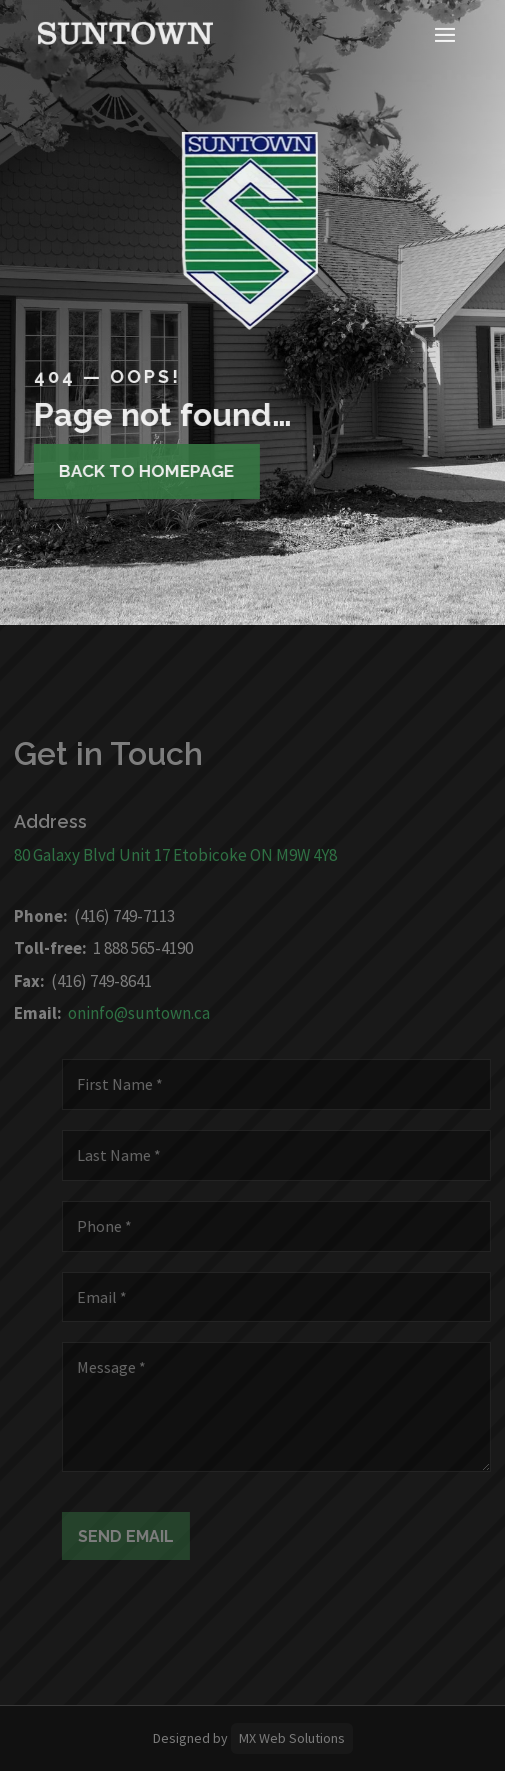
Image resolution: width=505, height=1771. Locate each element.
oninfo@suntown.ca (128, 1013)
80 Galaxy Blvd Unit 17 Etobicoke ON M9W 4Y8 (164, 855)
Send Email (137, 1536)
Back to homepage (137, 471)
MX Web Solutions (292, 1738)
